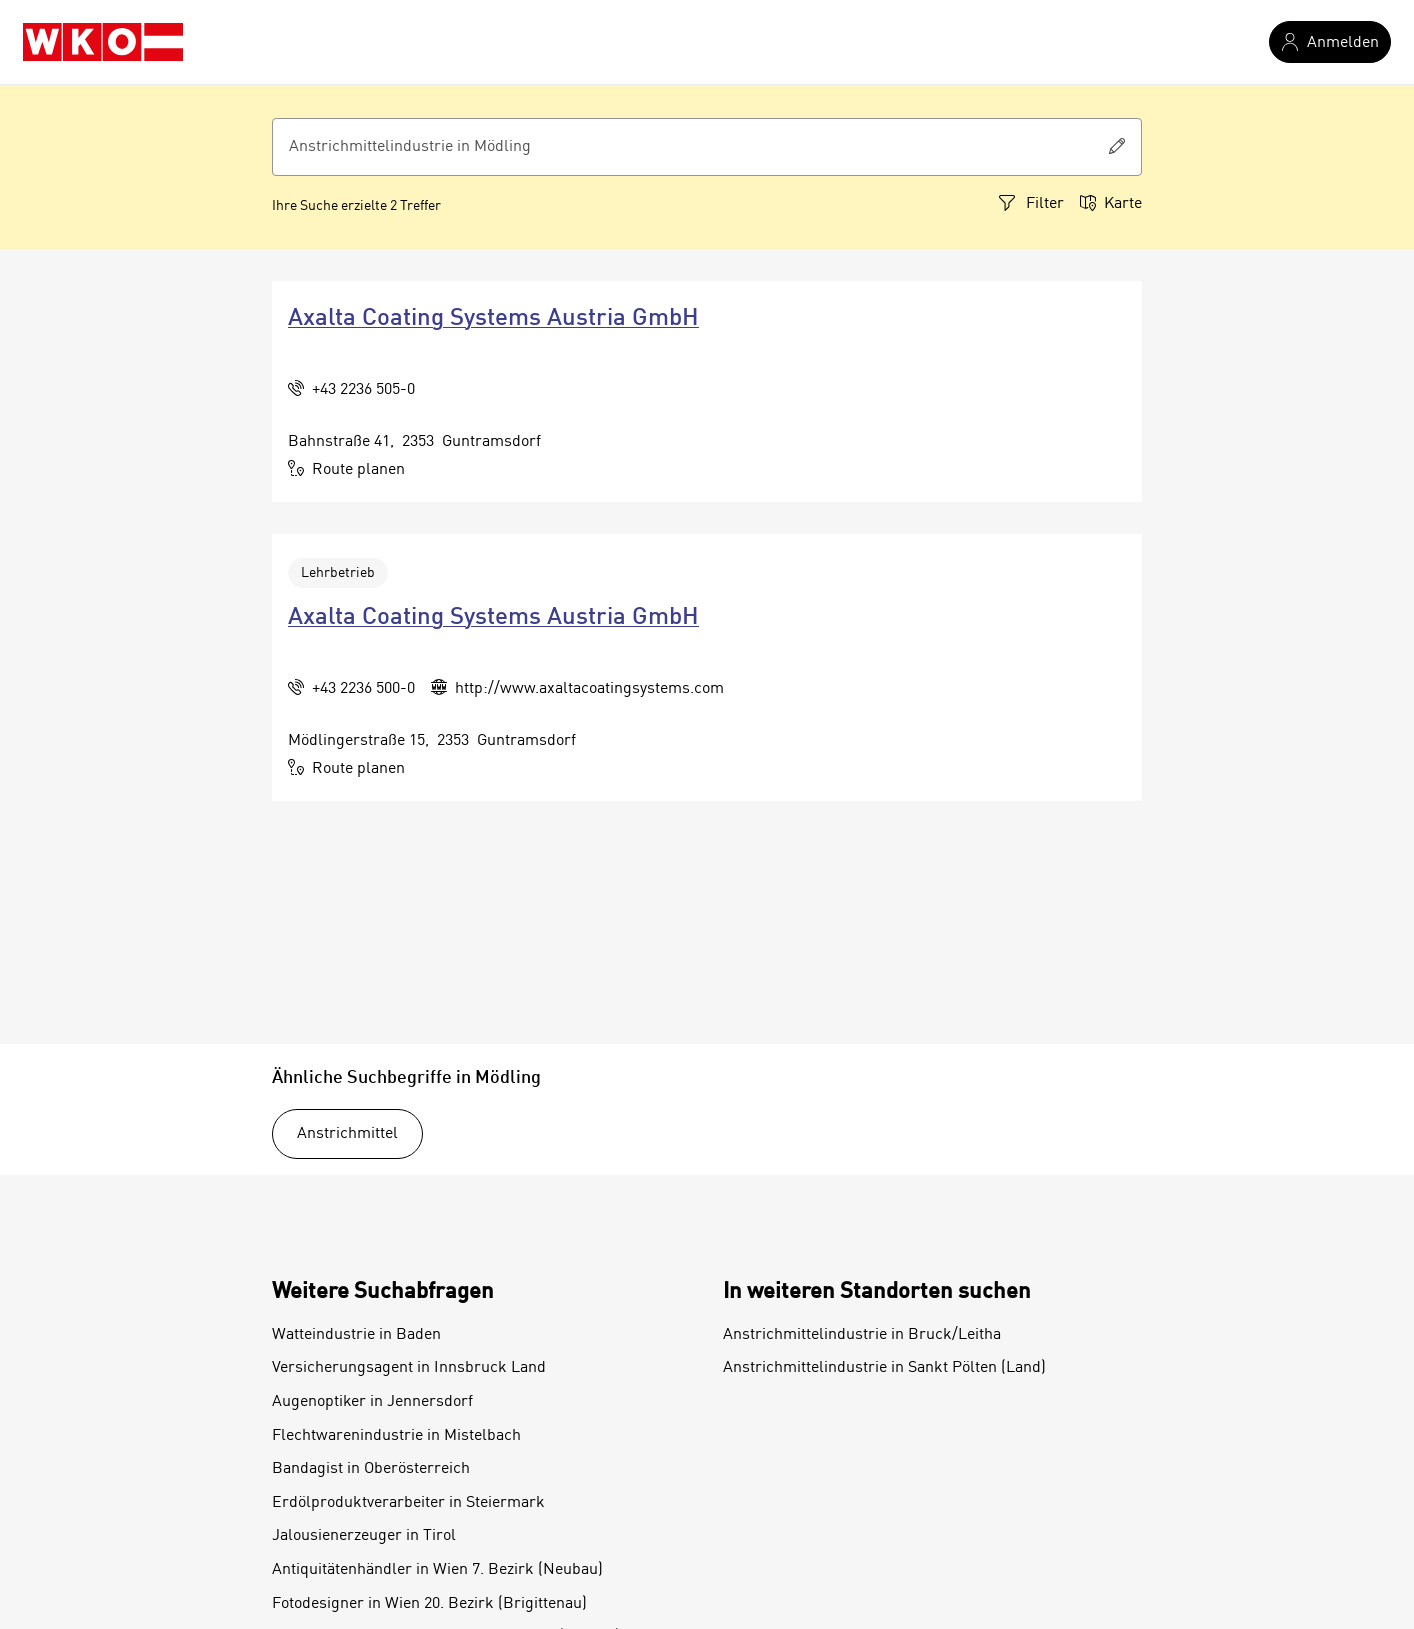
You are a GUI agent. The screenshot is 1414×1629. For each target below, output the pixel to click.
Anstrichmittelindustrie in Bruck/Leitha (862, 1335)
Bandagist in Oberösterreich (371, 1469)
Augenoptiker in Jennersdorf (372, 1402)
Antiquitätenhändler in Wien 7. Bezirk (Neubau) (437, 1570)
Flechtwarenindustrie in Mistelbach (396, 1436)
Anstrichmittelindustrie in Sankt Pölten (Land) (884, 1368)
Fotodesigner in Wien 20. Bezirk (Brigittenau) (429, 1604)
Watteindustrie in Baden (356, 1335)
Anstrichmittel (347, 1134)
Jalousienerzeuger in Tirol (364, 1536)
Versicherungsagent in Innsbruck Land (409, 1368)
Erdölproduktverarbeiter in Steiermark (408, 1503)
